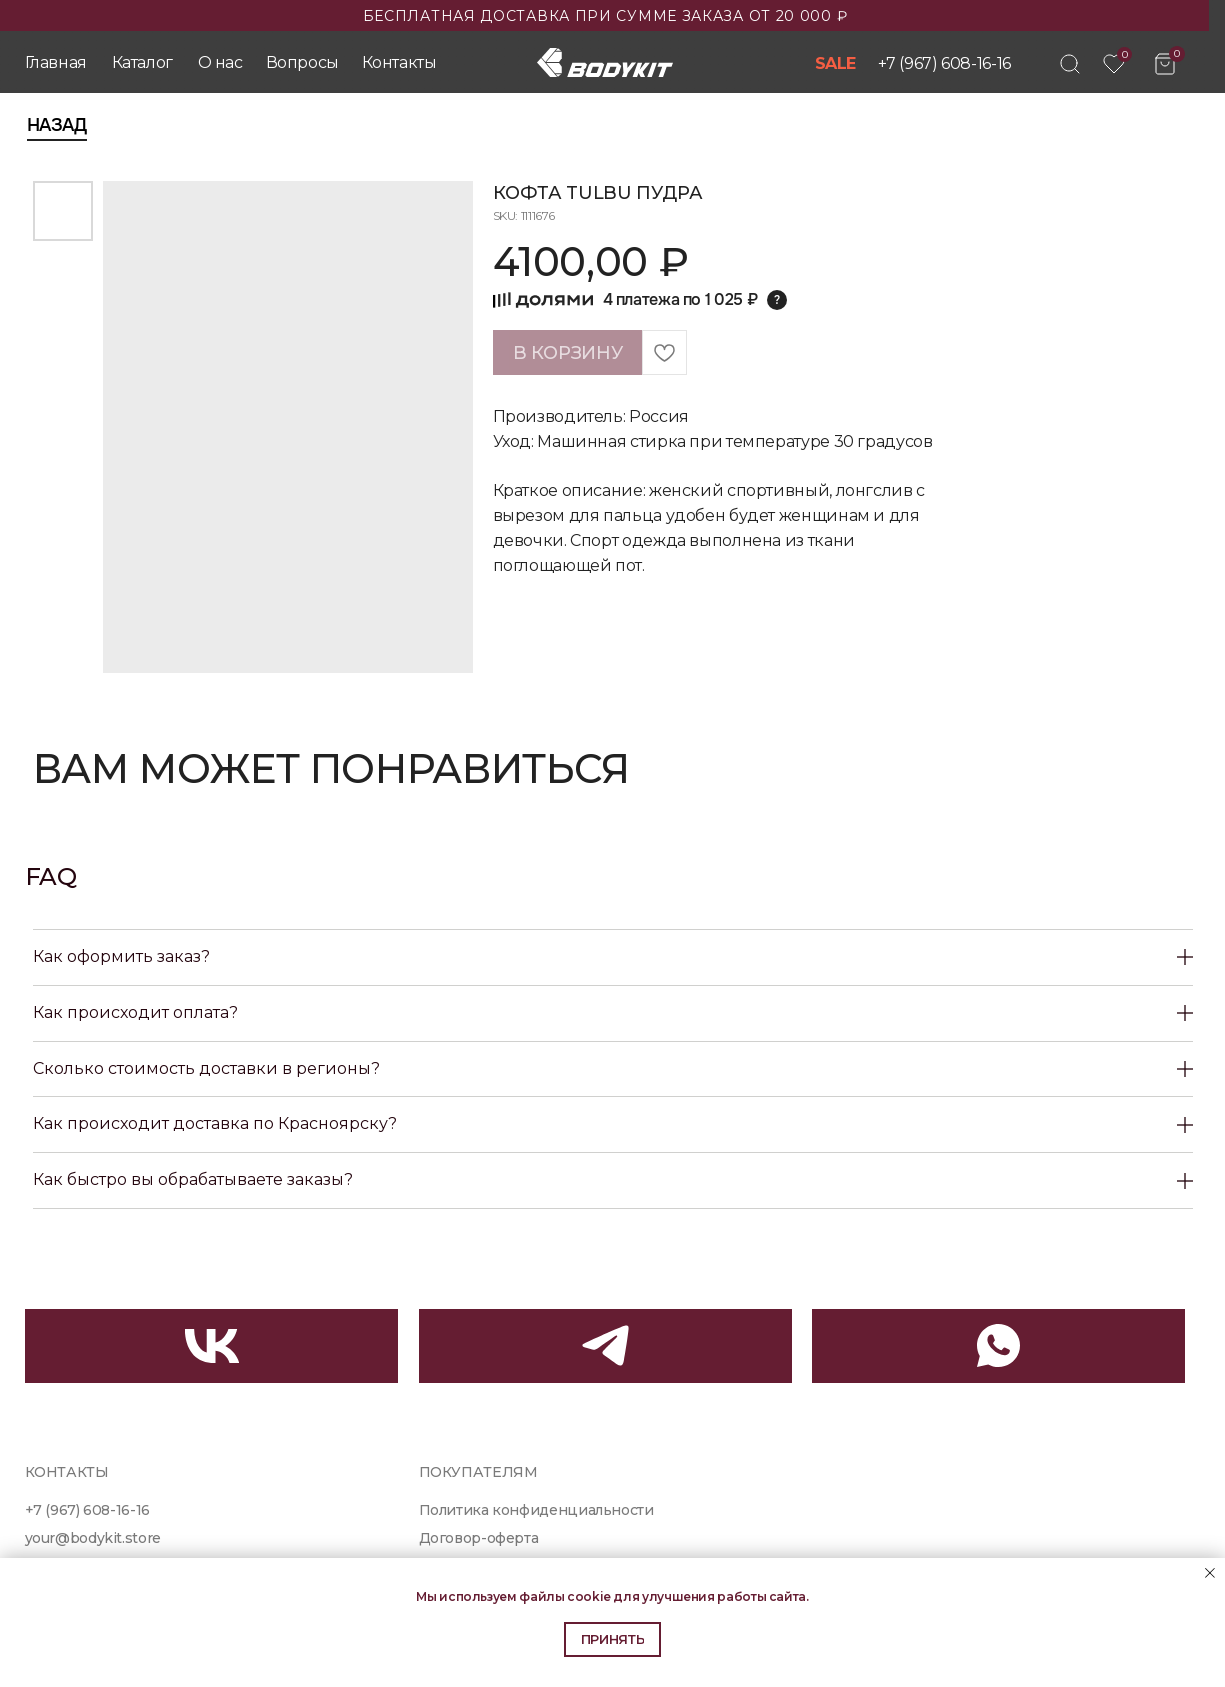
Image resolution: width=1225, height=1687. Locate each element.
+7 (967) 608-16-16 (944, 63)
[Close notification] (1210, 1573)
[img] (1070, 64)
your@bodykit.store (93, 1538)
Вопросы (302, 62)
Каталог (142, 62)
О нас (220, 62)
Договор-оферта (479, 1538)
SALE (836, 63)
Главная (56, 62)
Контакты (399, 62)
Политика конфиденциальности (536, 1510)
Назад (57, 125)
